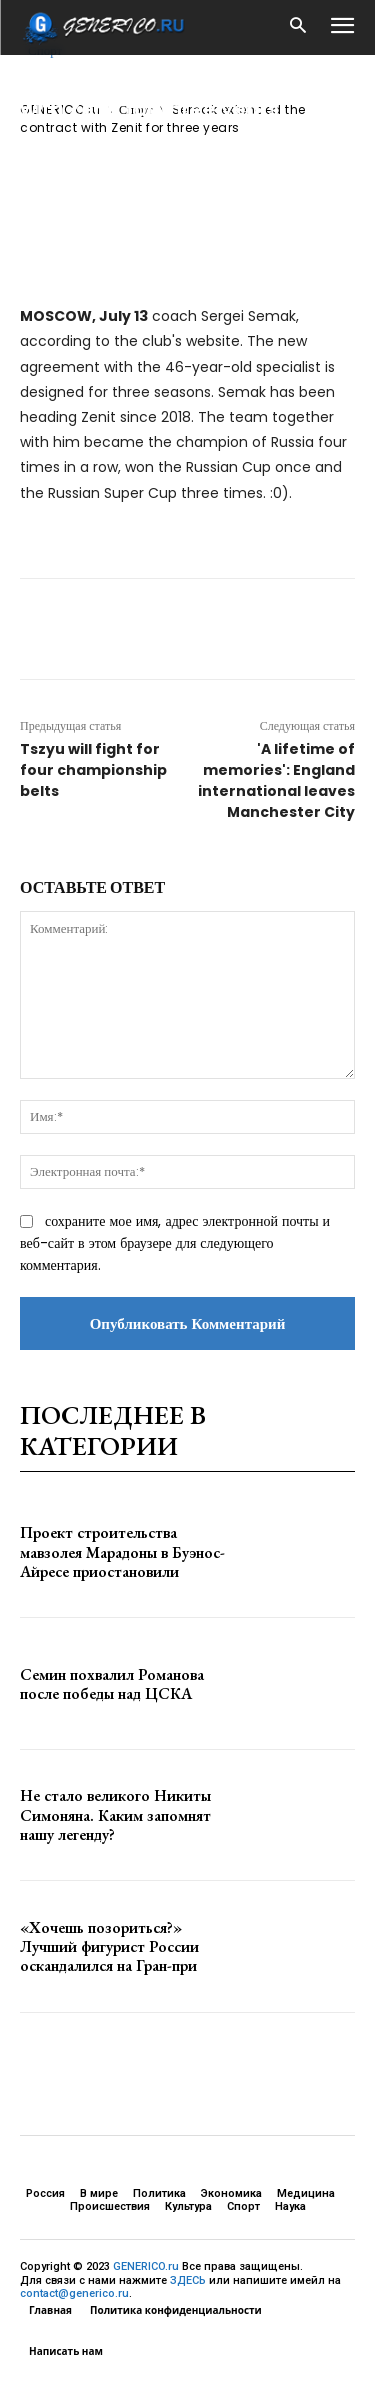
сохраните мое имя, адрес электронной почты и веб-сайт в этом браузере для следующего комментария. (175, 1243)
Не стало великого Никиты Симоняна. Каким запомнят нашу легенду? (115, 1814)
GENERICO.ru (146, 2266)
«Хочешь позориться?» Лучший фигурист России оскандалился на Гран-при (109, 1946)
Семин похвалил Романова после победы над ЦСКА (112, 1684)
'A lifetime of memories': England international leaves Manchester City (276, 780)
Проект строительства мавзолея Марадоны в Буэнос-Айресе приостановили (122, 1551)
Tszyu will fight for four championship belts (93, 770)
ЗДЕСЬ (188, 2280)
